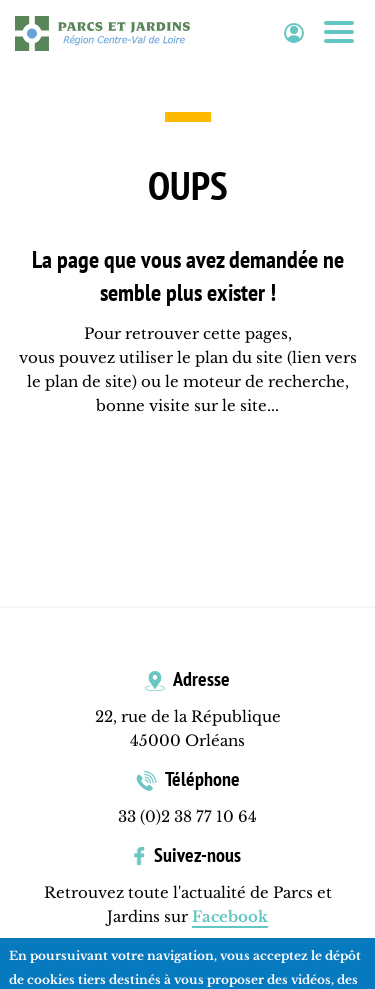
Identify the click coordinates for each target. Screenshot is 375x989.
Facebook (230, 916)
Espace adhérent (294, 33)
